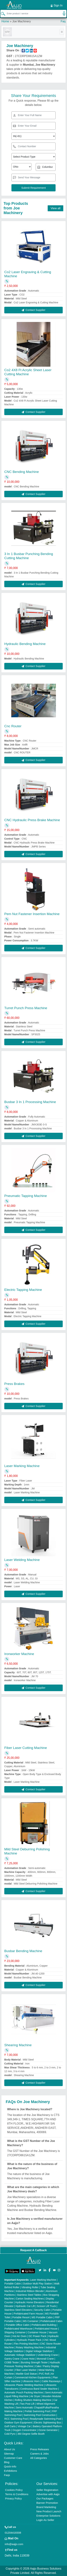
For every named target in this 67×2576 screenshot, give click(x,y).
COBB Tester (11, 2362)
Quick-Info (10, 2466)
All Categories (38, 2457)
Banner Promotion (47, 2502)
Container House (37, 2332)
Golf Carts (10, 2426)
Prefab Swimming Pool (37, 2411)
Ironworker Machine (19, 1654)
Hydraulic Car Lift (25, 2306)
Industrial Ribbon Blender (30, 2291)
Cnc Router (12, 726)
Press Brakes (14, 1384)
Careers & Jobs (39, 2453)
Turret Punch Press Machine (25, 1008)
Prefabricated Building (43, 2324)
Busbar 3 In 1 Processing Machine (30, 1102)
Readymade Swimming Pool (45, 2418)
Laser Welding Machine (22, 1560)
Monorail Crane (45, 2358)
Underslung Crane (48, 2354)
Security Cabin (42, 2309)
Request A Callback (33, 2250)
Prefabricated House (46, 2328)
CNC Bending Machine (21, 472)
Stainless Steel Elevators (18, 2309)
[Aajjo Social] (40, 2269)
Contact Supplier (33, 309)
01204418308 (13, 2532)
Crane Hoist (28, 2358)
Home (5, 21)
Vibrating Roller (29, 2287)
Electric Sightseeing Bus (47, 2422)
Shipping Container (15, 2332)
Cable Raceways (51, 2381)
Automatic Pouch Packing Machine (23, 2392)
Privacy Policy (13, 2498)
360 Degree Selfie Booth (31, 2433)
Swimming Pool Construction (40, 2415)
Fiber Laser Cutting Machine (25, 1748)
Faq (63, 21)
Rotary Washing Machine (30, 2347)
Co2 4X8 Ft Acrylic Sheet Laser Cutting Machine (27, 372)
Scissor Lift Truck (46, 2306)
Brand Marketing (46, 2507)
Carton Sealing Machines (30, 2298)
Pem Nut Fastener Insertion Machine (31, 914)
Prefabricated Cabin (51, 2321)
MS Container (30, 2321)
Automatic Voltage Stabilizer (19, 2354)
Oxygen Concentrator (24, 2430)
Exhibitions (10, 2470)
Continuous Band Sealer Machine (39, 2388)
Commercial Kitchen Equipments (32, 2377)
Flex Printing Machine (26, 2343)
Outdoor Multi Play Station (37, 2283)
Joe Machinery (21, 21)
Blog (6, 2462)
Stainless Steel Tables (29, 2294)
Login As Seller (45, 2519)
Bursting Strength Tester (34, 2362)
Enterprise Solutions (48, 2515)
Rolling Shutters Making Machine (33, 2400)
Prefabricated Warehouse (18, 2328)
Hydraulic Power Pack (29, 2339)
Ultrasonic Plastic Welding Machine (23, 2385)
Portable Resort (20, 2317)
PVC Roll (44, 2373)
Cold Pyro (9, 2433)
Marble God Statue (26, 2373)
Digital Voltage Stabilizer (39, 2351)
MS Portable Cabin (42, 2317)
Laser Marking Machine (21, 1466)
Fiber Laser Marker (25, 2370)
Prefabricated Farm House (28, 2313)
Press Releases (39, 2449)
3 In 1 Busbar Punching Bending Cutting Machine (28, 556)
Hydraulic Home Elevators (29, 2302)
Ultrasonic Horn (30, 2381)
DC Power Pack (37, 2336)
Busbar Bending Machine (23, 1951)
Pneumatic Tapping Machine (25, 1196)
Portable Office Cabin (17, 2324)
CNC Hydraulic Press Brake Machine (32, 820)
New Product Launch (48, 2511)
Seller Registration (47, 2489)
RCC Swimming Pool (16, 2418)
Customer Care (13, 2457)
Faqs (7, 2475)
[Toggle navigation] (61, 32)
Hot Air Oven (19, 2336)
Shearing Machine (18, 2045)
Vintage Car (24, 2426)
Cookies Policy (14, 2489)
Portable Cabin (12, 2283)
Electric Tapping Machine (23, 1290)
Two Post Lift (27, 2403)
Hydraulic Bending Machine (25, 644)
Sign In (56, 5)
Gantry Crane (11, 2358)
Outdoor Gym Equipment (18, 2422)
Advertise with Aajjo (48, 2494)
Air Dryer (35, 2396)
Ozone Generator (48, 2430)
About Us (9, 2449)
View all (55, 208)
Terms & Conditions (16, 2494)
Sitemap (9, 2453)
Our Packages (44, 2498)
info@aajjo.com (14, 2544)
